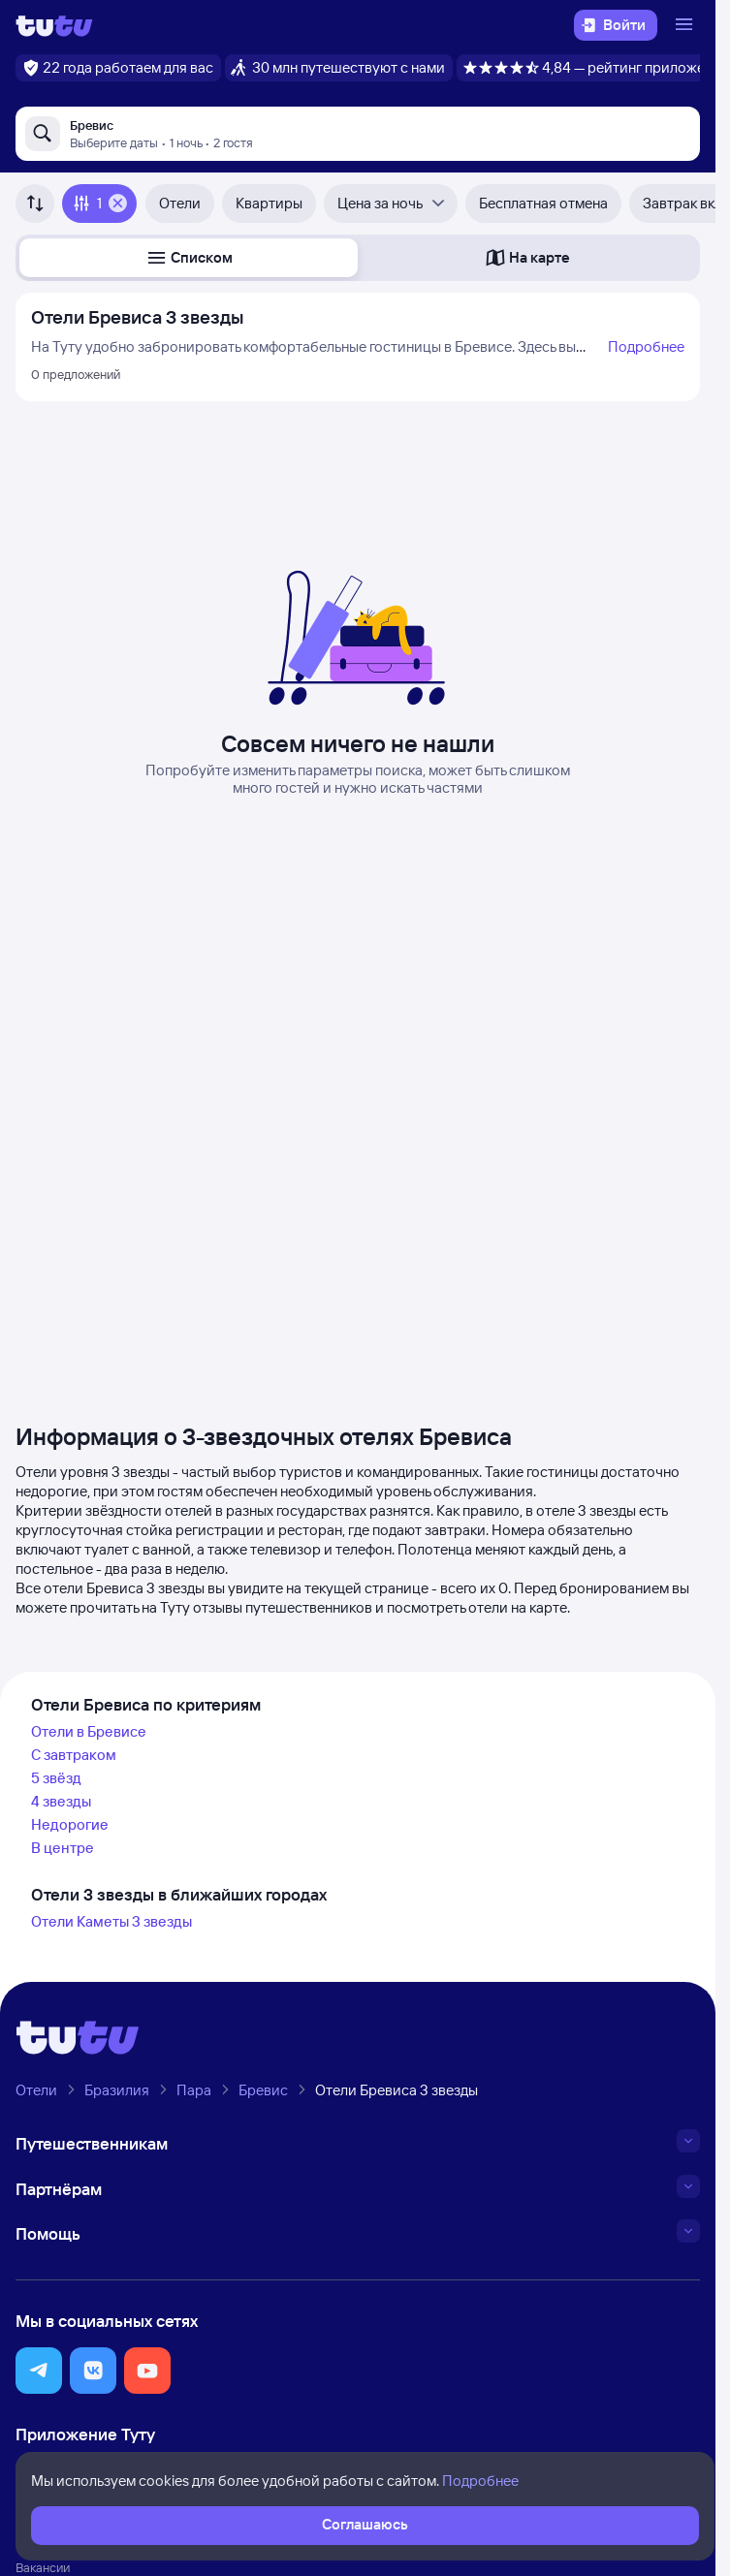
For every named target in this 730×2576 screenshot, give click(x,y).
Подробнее (646, 346)
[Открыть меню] (686, 25)
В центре (62, 1847)
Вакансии (43, 2567)
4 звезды (61, 1801)
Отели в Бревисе (88, 1731)
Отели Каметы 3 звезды (111, 1921)
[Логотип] (54, 25)
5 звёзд (56, 1778)
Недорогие (70, 1824)
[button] (188, 257)
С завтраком (73, 1754)
